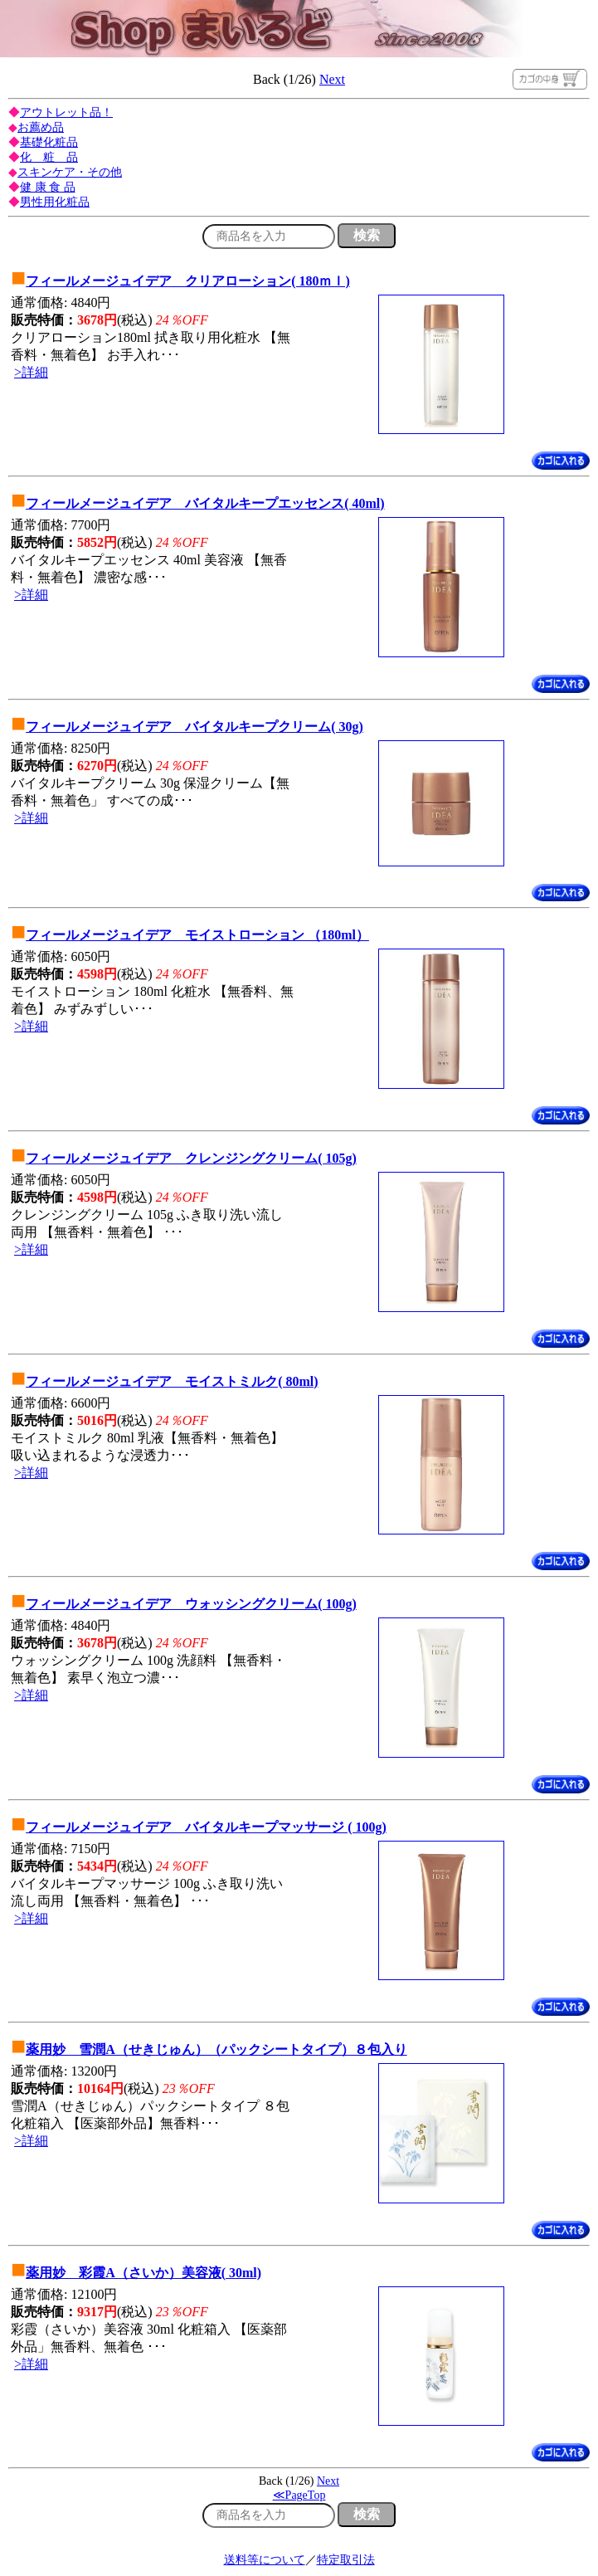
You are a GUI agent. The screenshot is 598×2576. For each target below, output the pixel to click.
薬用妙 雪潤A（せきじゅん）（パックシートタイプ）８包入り (216, 2049)
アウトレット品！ (66, 112)
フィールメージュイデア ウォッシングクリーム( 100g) (191, 1604)
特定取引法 (346, 2560)
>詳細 (31, 372)
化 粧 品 (49, 157)
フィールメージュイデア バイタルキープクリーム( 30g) (194, 727)
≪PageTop (299, 2495)
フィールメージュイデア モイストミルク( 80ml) (172, 1381)
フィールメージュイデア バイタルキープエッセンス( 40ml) (205, 503)
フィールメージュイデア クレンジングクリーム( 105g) (191, 1158)
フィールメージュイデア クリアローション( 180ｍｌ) (188, 281)
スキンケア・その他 (69, 172)
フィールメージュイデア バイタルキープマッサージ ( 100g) (206, 1827)
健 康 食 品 (47, 187)
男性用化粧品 (55, 202)
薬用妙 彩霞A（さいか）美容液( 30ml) (143, 2273)
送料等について (264, 2560)
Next (332, 79)
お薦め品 (40, 127)
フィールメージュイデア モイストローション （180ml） (197, 935)
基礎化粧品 (49, 142)
